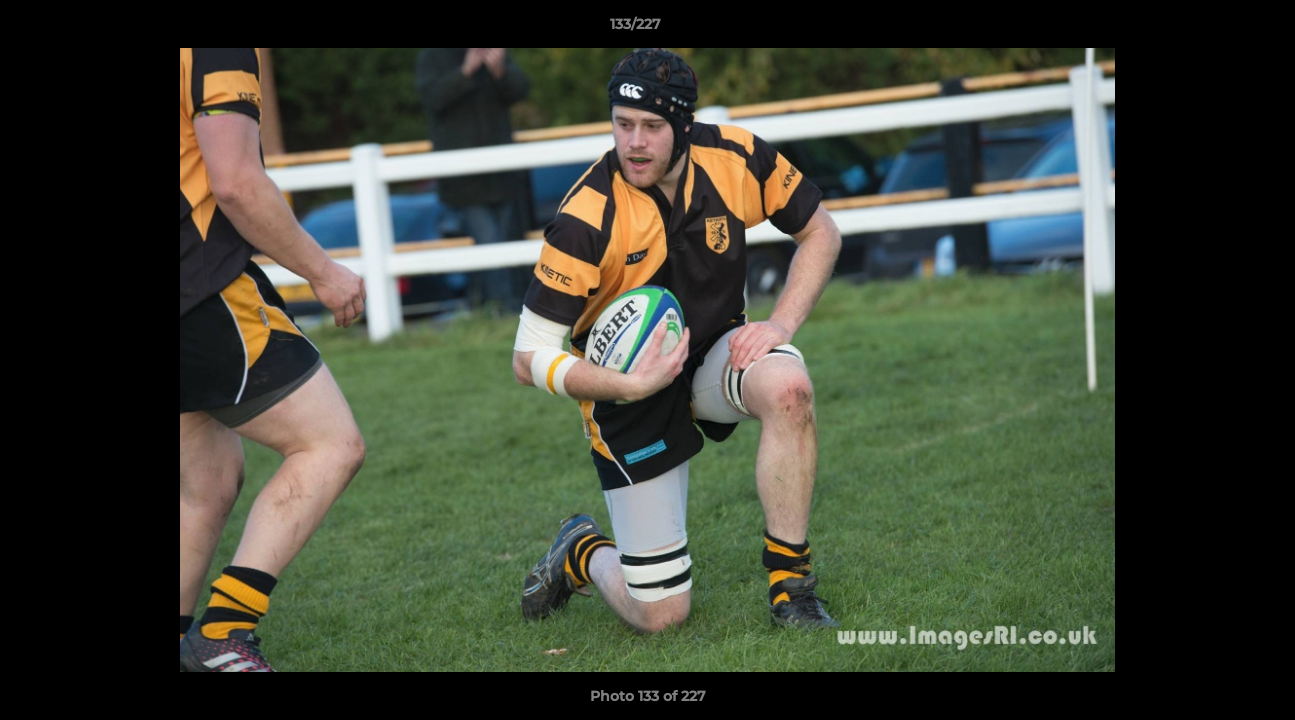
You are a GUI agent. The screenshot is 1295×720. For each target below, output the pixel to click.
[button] (1211, 29)
